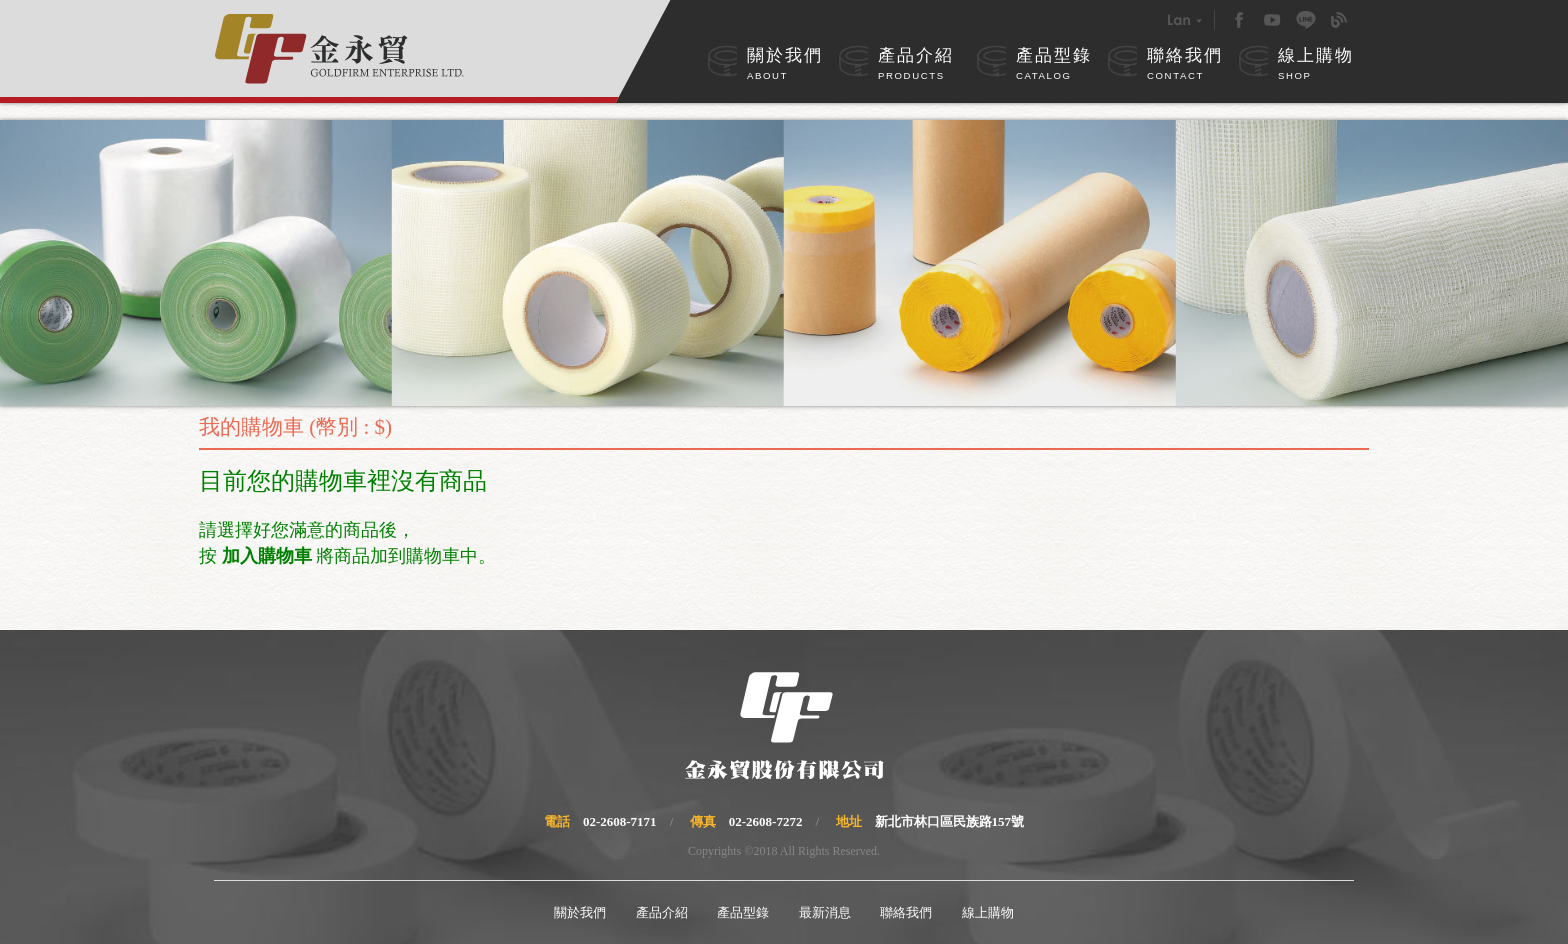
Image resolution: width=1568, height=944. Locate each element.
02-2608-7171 (620, 821)
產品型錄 (1054, 65)
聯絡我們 (1185, 65)
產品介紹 (916, 65)
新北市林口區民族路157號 (950, 821)
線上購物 (1316, 65)
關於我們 (785, 65)
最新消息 (825, 912)
